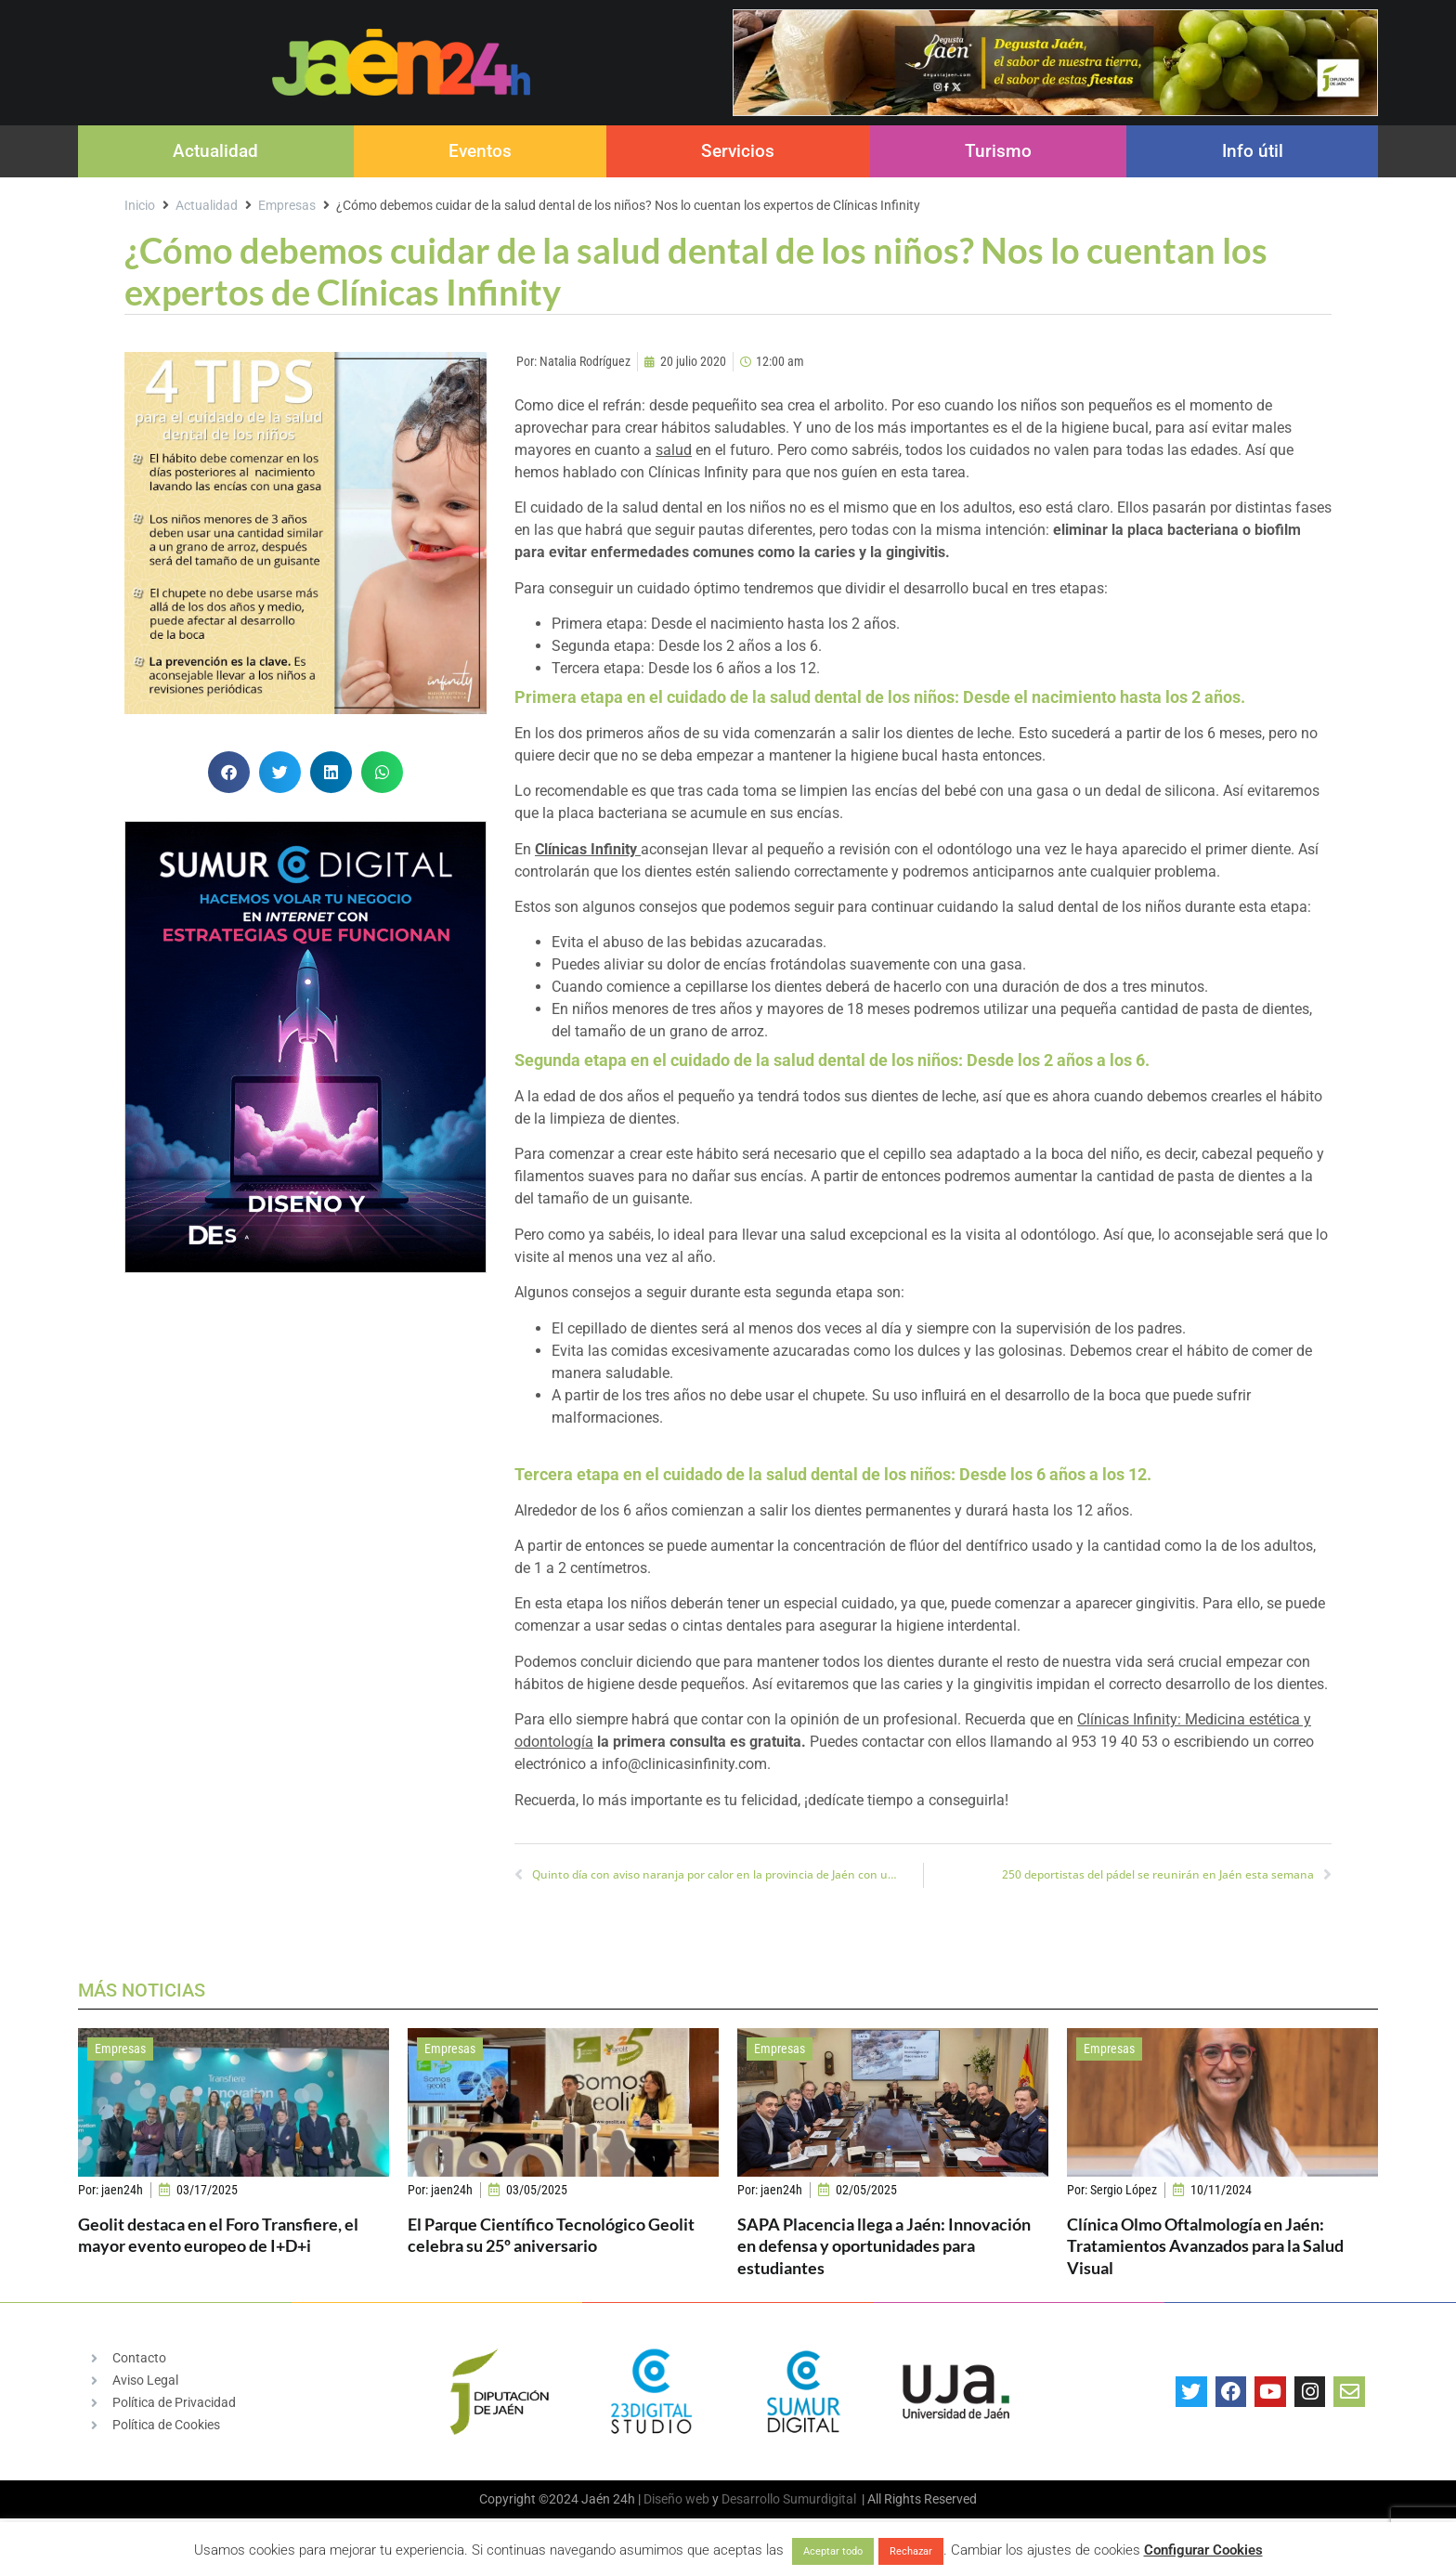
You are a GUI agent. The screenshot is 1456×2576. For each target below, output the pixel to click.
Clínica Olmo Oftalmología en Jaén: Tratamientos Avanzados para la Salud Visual (1205, 2246)
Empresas (287, 205)
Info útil (1252, 151)
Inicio (139, 205)
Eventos (480, 151)
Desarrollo (751, 2498)
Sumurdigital (819, 2498)
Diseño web (676, 2498)
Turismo (998, 151)
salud (674, 450)
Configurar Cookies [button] (1203, 2550)
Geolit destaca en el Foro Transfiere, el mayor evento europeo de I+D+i (218, 2235)
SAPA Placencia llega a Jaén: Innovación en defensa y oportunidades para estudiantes (884, 2246)
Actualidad (215, 151)
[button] (229, 772)
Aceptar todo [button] (833, 2551)
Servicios (737, 151)
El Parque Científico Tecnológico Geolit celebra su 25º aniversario (551, 2235)
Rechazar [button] (911, 2551)
